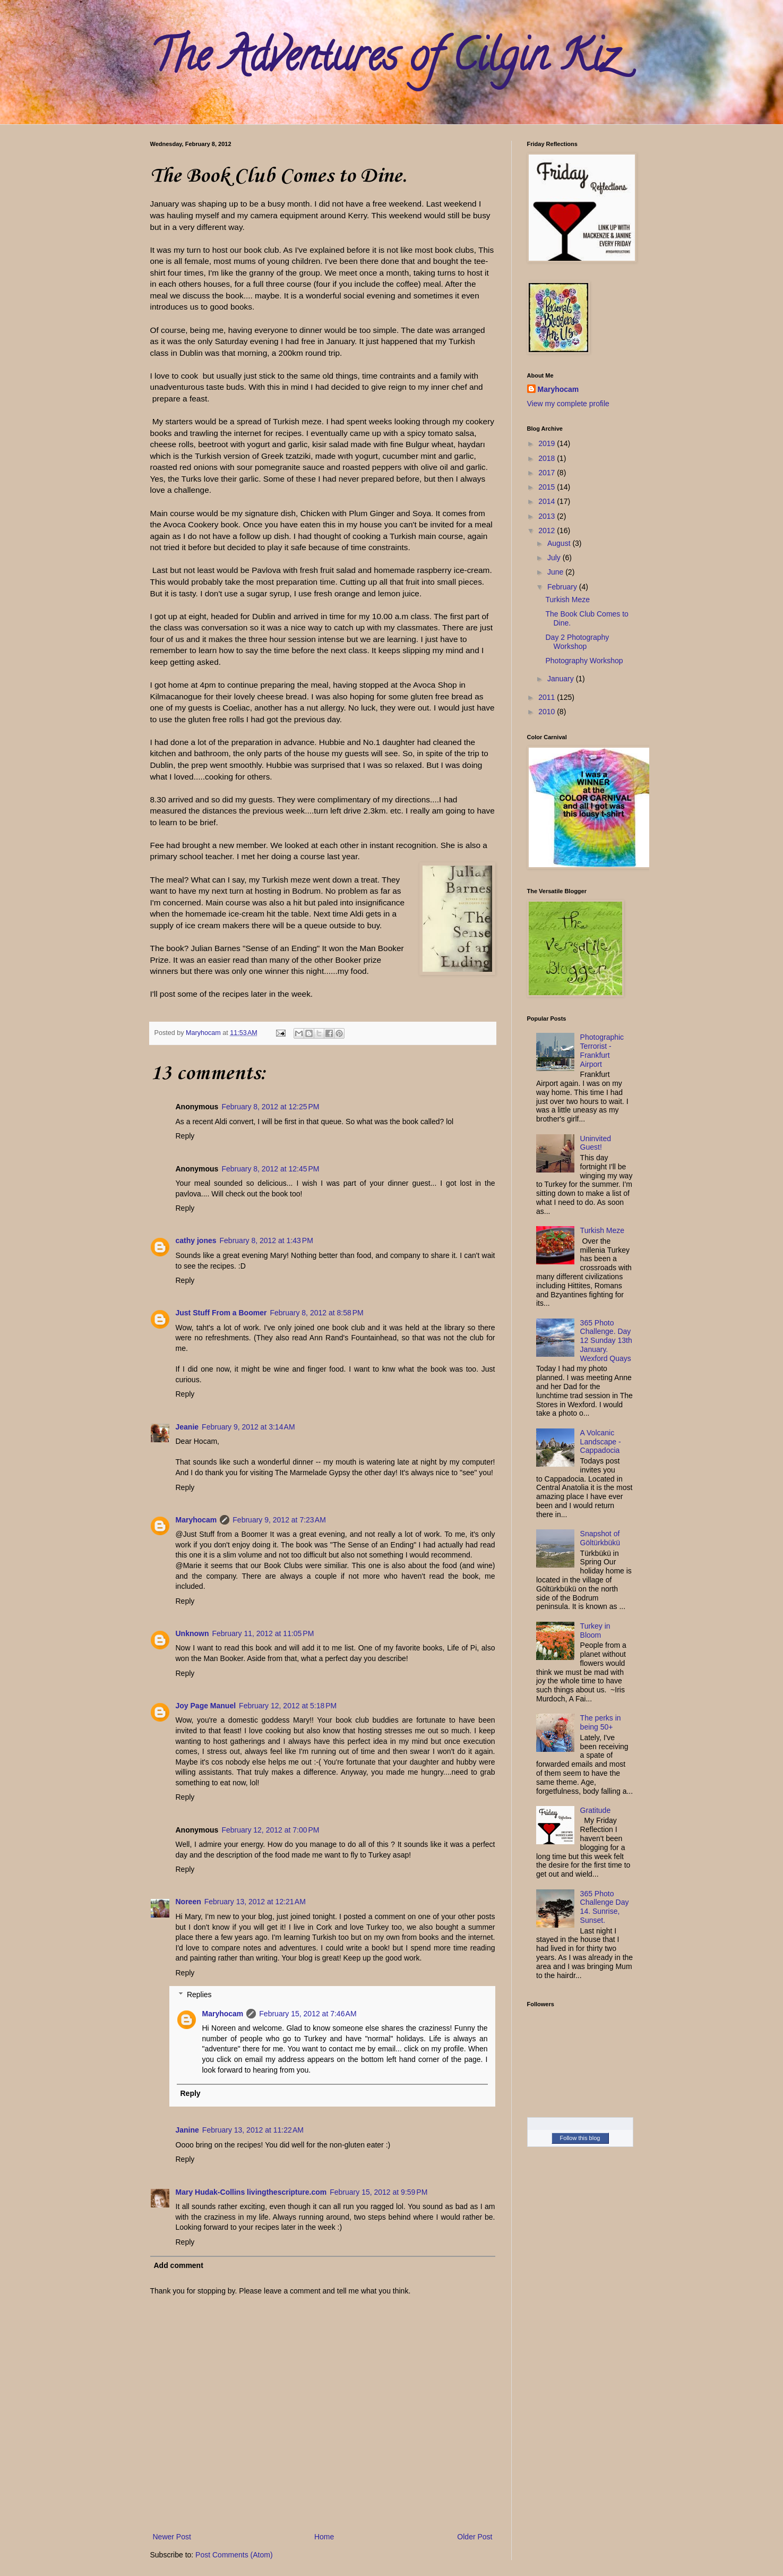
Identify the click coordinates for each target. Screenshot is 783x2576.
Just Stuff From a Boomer (221, 1312)
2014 (547, 501)
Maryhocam (196, 1520)
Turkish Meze (567, 599)
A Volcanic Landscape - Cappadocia (600, 1441)
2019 (547, 443)
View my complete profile (568, 403)
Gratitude (595, 1810)
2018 (547, 458)
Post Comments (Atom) (233, 2555)
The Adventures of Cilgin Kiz (383, 60)
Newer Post (172, 2536)
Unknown (192, 1633)
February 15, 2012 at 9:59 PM (378, 2192)
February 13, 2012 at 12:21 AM (255, 1901)
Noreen (188, 1901)
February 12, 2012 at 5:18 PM (288, 1705)
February (563, 587)
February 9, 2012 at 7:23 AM (279, 1520)
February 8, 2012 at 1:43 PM (266, 1240)
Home (324, 2536)
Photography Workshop (584, 660)
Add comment (178, 2265)
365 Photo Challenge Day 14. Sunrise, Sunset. (604, 1906)
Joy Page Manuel (206, 1705)
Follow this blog (580, 2138)
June (556, 572)
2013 (547, 516)
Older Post (474, 2536)
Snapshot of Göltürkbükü (600, 1538)
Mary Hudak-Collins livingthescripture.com (251, 2192)
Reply (185, 1136)
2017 (547, 472)
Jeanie (187, 1427)
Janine (187, 2130)
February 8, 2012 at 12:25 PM (270, 1106)
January (561, 678)
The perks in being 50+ (600, 1722)
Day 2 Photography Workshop (577, 642)
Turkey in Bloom (595, 1630)
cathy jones (196, 1240)
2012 (547, 530)
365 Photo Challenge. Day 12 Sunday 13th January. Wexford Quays (606, 1341)
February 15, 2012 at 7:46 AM (307, 2013)
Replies (199, 1994)
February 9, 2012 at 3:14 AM (248, 1427)
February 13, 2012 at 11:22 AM (253, 2130)
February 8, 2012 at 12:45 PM (270, 1169)
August (559, 543)
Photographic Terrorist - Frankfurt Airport (602, 1050)
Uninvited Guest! (595, 1143)
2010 (547, 711)
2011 (547, 697)
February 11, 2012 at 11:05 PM (263, 1633)
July (555, 557)
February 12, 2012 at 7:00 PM (270, 1830)
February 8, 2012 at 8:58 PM (316, 1312)
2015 (547, 487)
